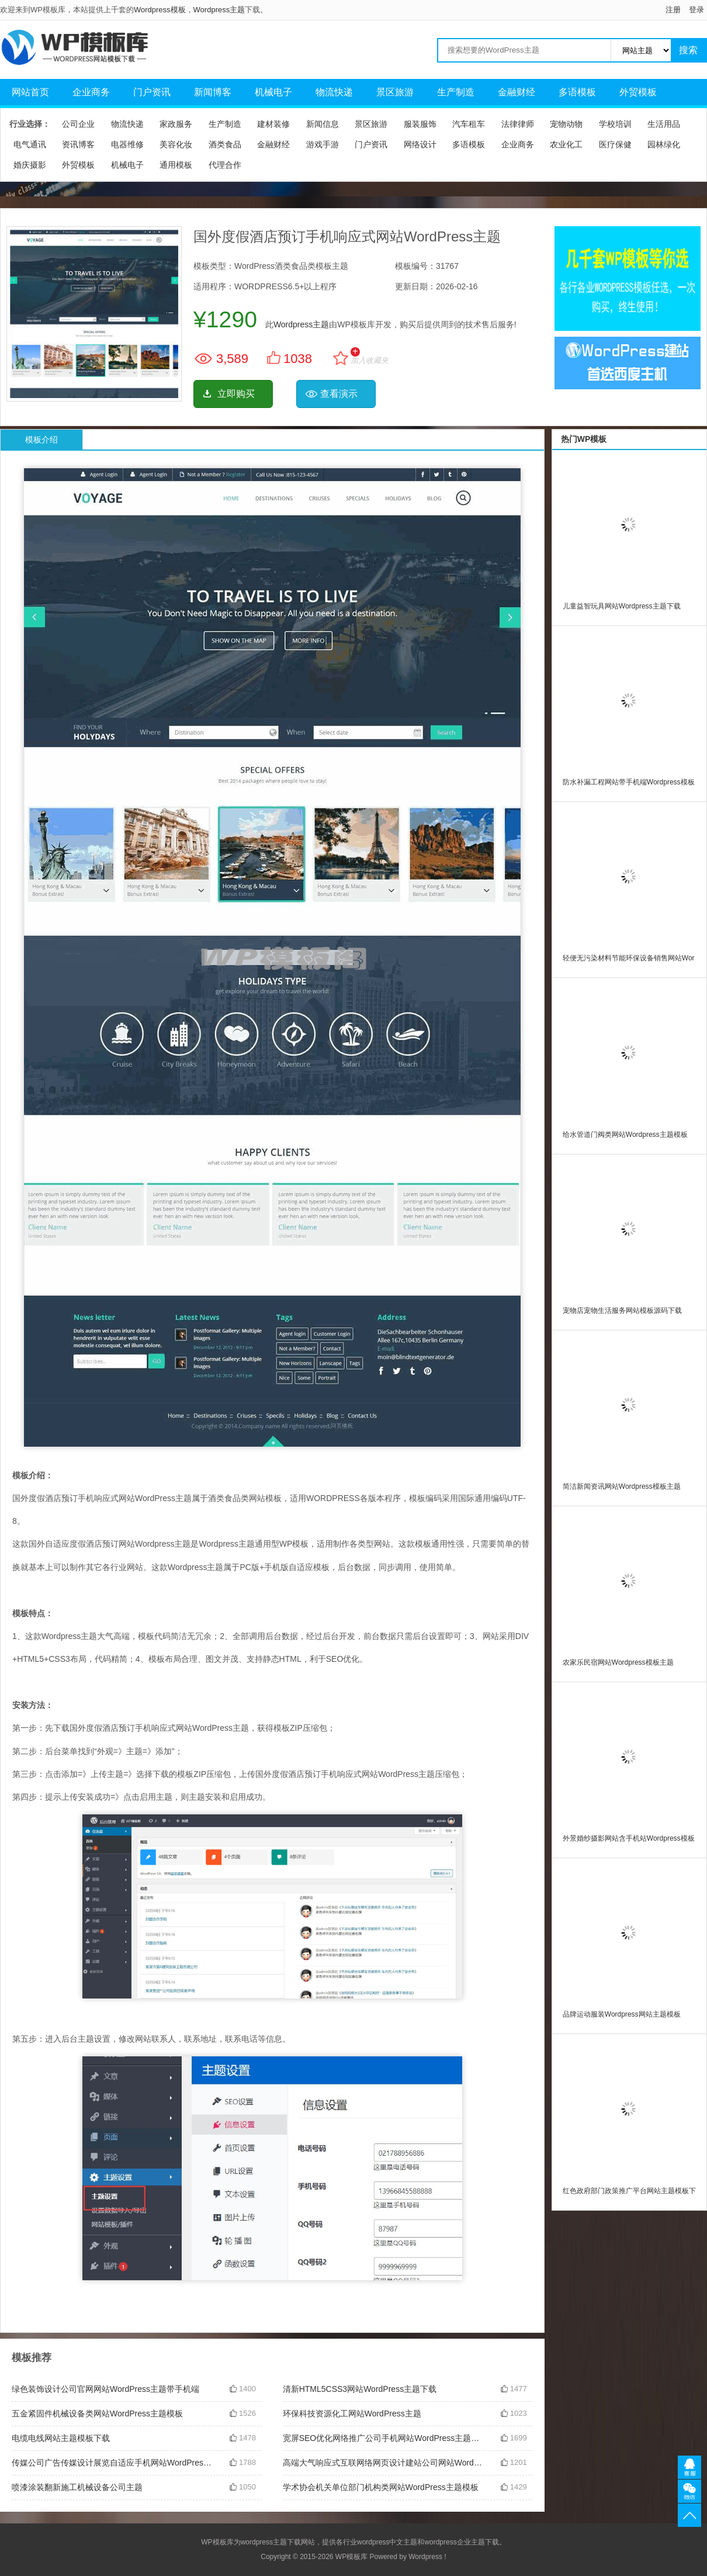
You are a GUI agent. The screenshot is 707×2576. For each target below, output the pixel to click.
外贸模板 (638, 92)
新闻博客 (212, 92)
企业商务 (91, 92)
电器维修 (127, 144)
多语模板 (577, 92)
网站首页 (30, 92)
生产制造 (455, 92)
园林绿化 (663, 144)
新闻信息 (322, 124)
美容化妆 (176, 144)
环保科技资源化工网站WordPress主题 (352, 2413)
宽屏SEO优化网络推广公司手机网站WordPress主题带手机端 (383, 2438)
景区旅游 (395, 92)
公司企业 (78, 124)
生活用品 (663, 124)
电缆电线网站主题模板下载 (61, 2438)
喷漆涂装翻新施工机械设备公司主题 (77, 2487)
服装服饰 (420, 124)
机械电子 (273, 92)
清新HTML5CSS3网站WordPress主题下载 (359, 2389)
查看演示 (339, 394)
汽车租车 (468, 124)
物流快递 (334, 92)
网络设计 (420, 144)
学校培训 (615, 124)
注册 (673, 9)
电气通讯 (29, 144)
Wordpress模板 (160, 9)
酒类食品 (225, 144)
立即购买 (236, 394)
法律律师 (517, 124)
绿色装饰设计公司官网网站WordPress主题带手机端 (105, 2389)
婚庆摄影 (29, 165)
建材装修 (273, 124)
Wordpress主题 (219, 9)
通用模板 (176, 165)
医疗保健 (615, 144)
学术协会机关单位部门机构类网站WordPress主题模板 (381, 2487)
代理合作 (225, 165)
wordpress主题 (264, 2542)
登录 (696, 9)
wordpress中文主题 (387, 2542)
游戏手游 (322, 144)
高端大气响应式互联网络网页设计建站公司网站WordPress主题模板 (383, 2462)
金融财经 (516, 92)
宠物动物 (566, 124)
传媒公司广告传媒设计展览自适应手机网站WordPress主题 (112, 2462)
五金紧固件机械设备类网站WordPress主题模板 (97, 2413)
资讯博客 (78, 144)
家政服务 (176, 124)
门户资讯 (152, 92)
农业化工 (566, 144)
